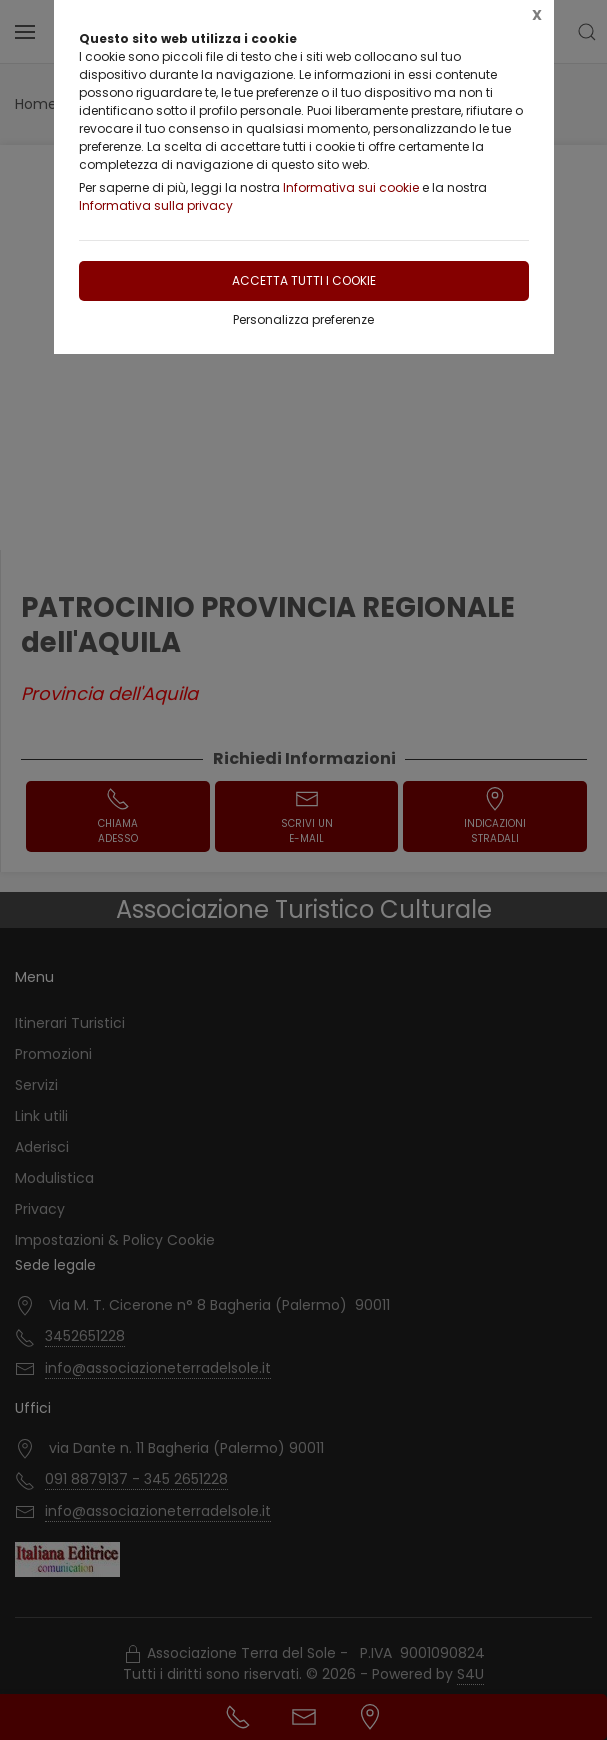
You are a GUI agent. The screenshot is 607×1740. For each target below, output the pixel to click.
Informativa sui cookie (351, 187)
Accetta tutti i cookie (304, 280)
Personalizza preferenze (303, 319)
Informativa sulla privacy (156, 205)
